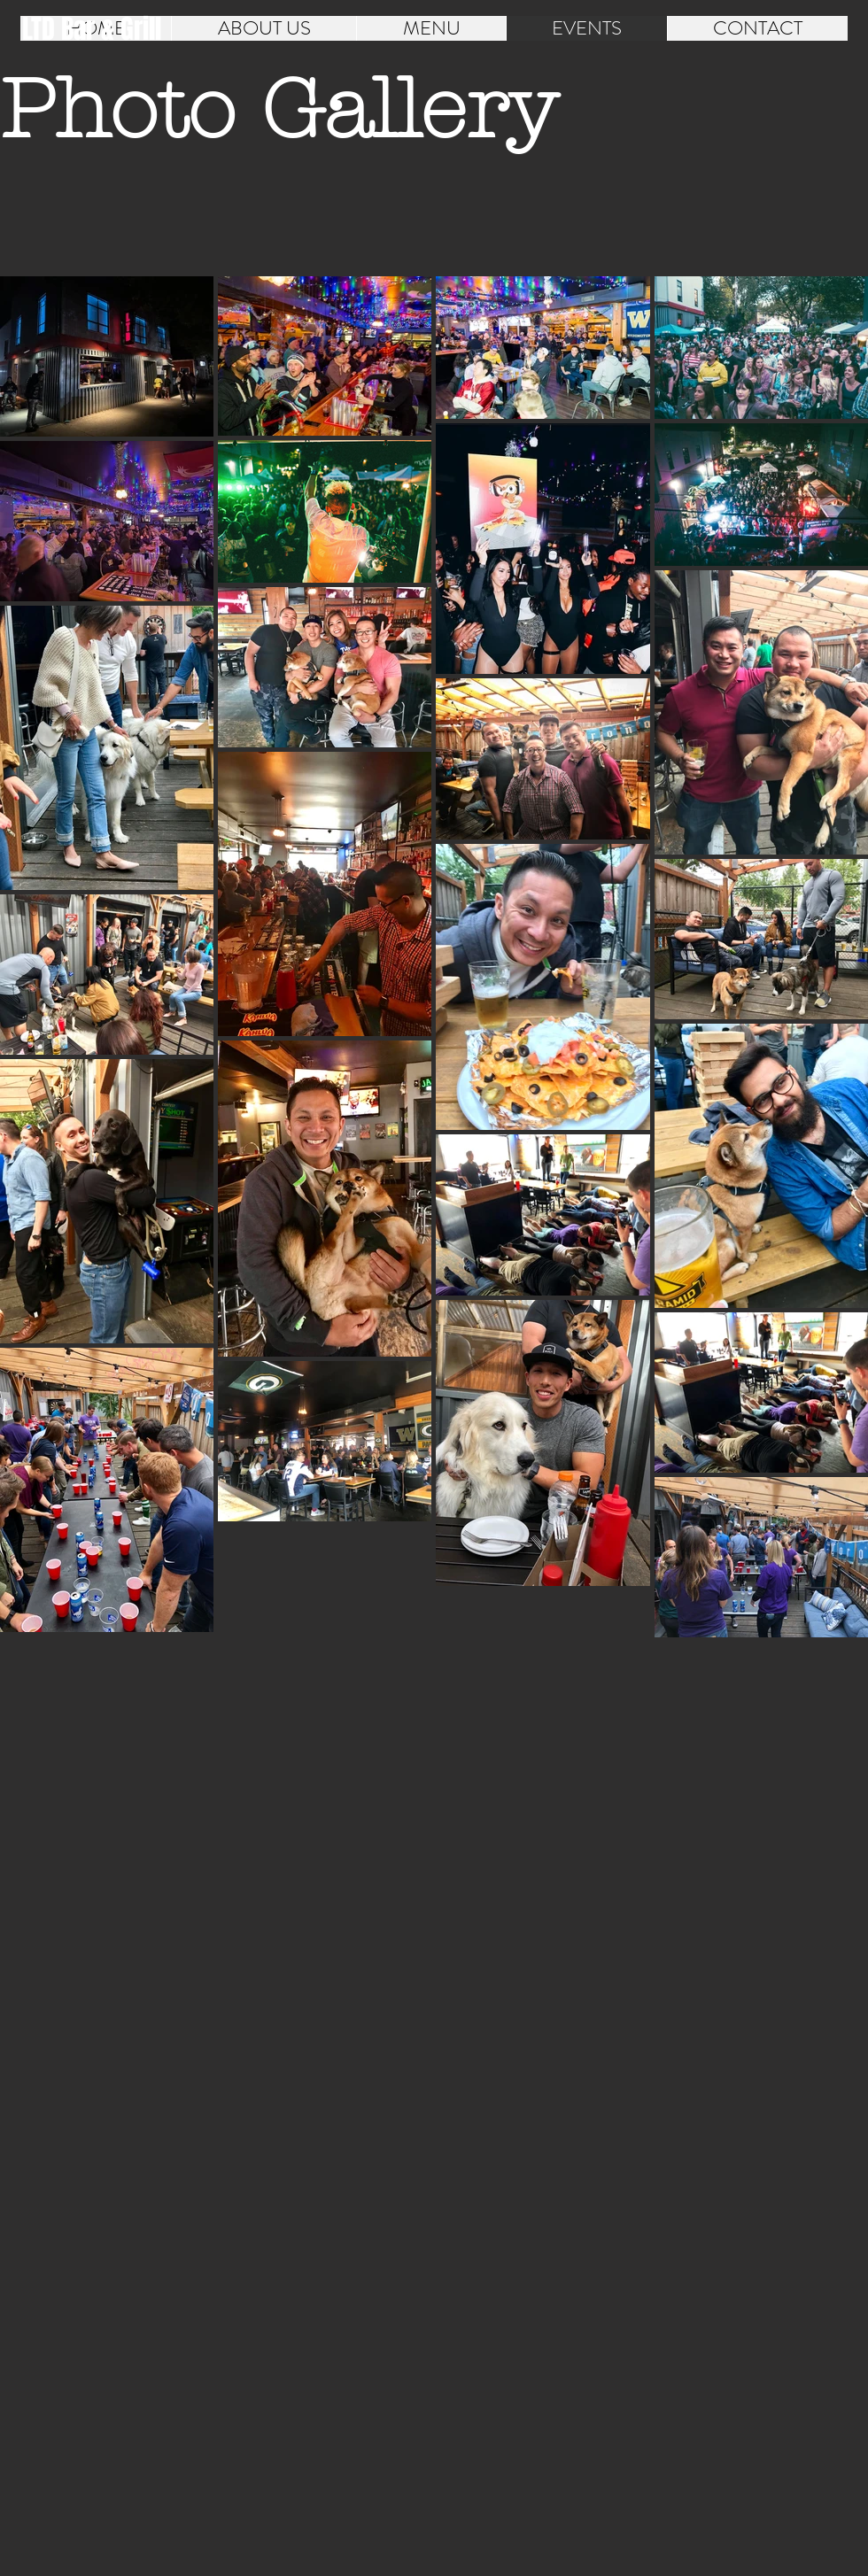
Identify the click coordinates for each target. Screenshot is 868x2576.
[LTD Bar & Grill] (91, 29)
